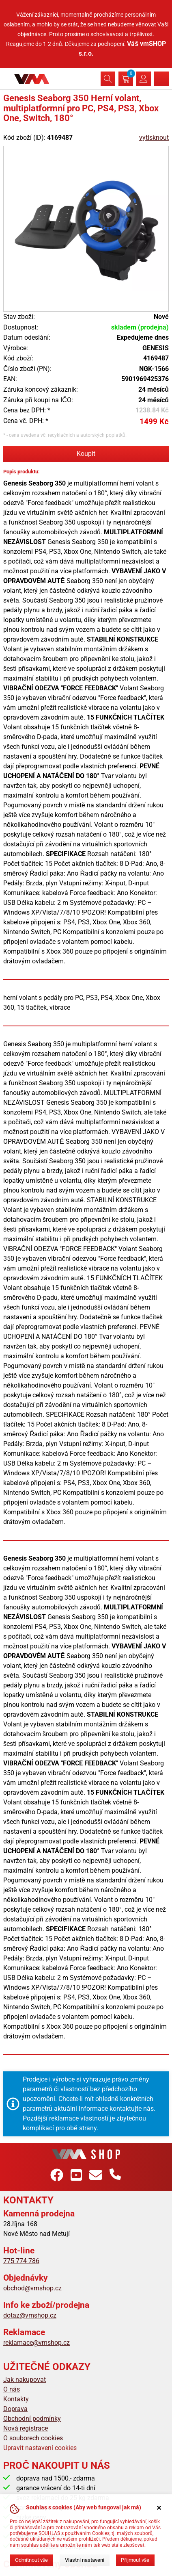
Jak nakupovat (24, 2379)
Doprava (15, 2409)
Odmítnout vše (31, 2560)
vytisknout (154, 137)
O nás (11, 2389)
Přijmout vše (135, 2560)
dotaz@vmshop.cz (29, 2315)
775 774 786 (21, 2261)
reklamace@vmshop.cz (36, 2342)
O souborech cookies (33, 2438)
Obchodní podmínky (32, 2418)
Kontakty (16, 2399)
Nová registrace (25, 2428)
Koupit (86, 454)
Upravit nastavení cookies (40, 2448)
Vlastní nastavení (84, 2560)
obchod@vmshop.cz (32, 2288)
